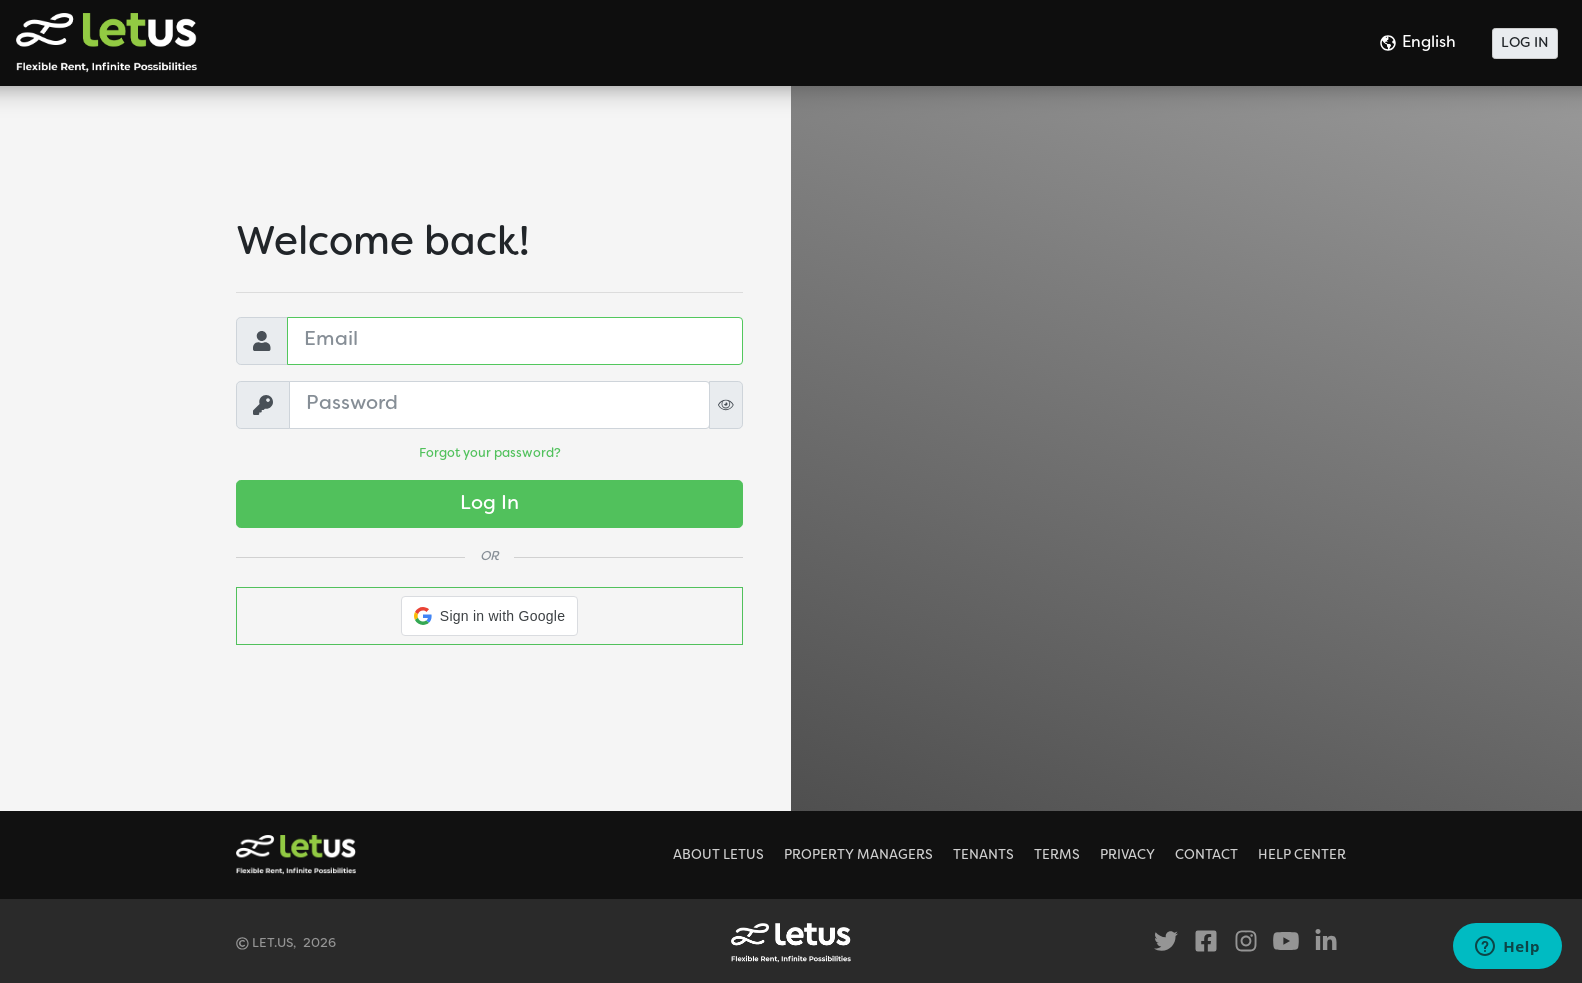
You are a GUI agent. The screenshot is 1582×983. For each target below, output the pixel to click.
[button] (489, 616)
